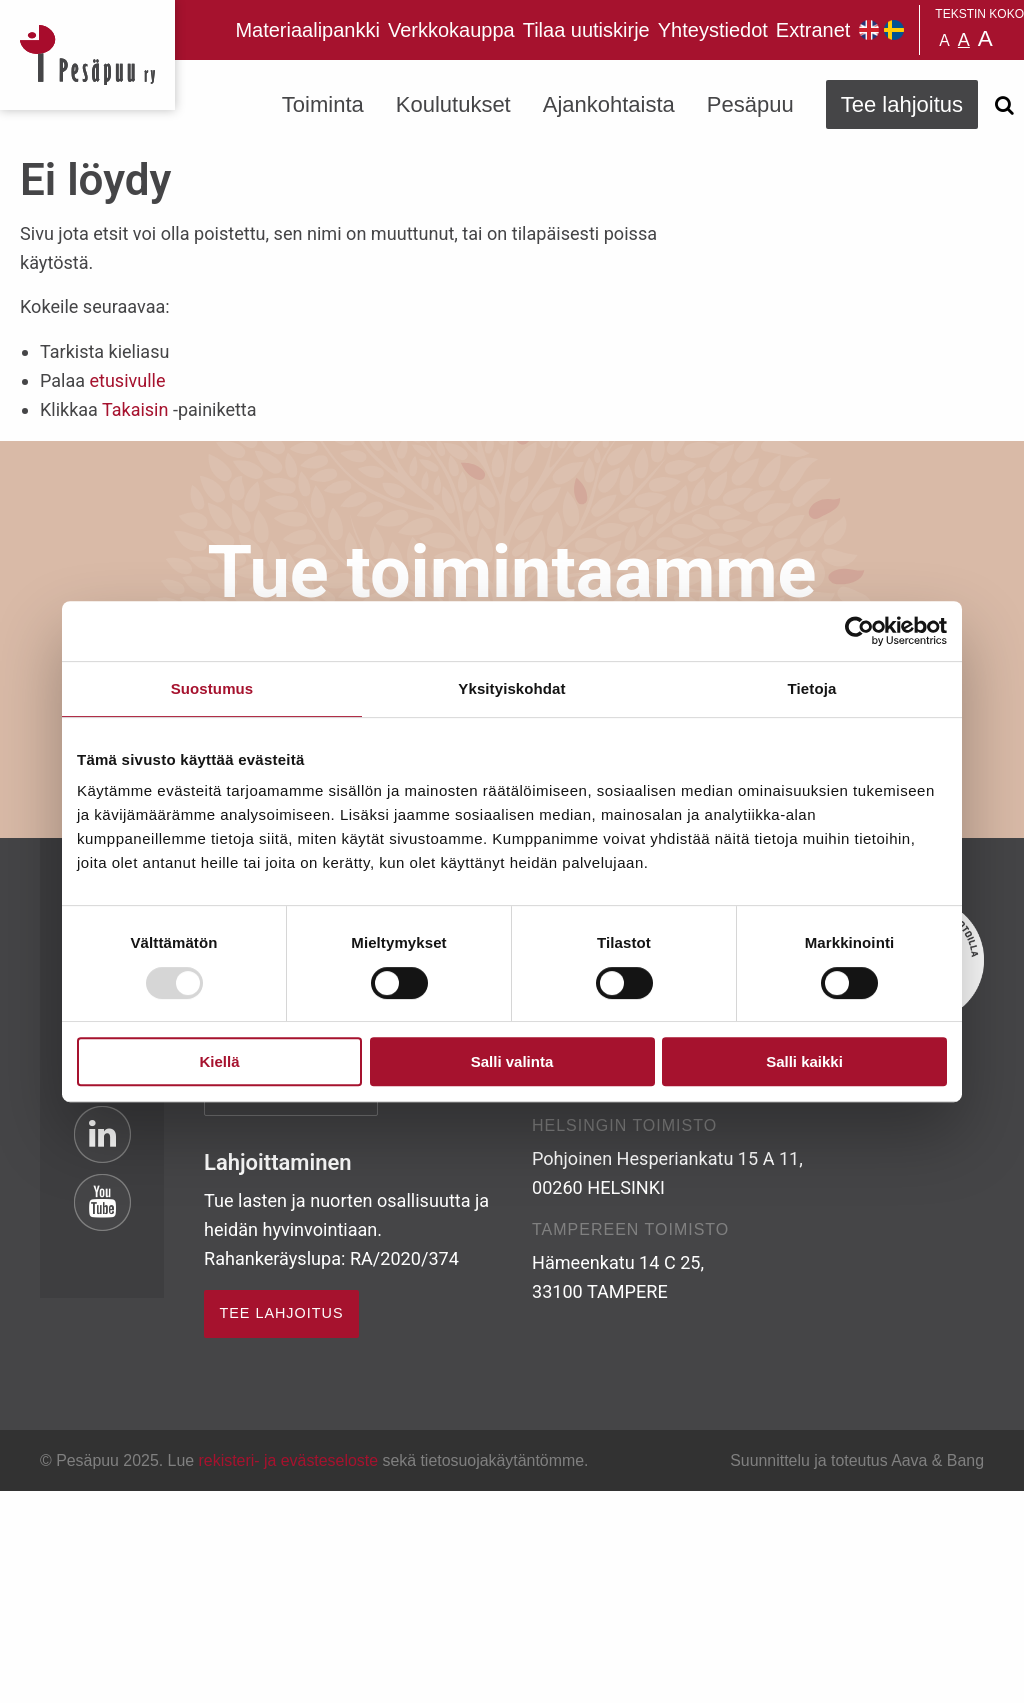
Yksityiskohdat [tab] (511, 688)
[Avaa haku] (1004, 105)
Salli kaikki (804, 1061)
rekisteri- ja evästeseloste (288, 1460)
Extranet (813, 30)
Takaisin (135, 409)
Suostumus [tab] (212, 688)
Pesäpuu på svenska (894, 30)
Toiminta (323, 104)
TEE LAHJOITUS (281, 1313)
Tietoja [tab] (812, 688)
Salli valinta (512, 1061)
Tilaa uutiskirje (586, 30)
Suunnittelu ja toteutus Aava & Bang (857, 1460)
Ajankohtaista (609, 104)
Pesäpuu (87, 55)
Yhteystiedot (713, 30)
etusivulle (127, 380)
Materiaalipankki (307, 30)
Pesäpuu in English (869, 30)
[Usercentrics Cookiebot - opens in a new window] (859, 631)
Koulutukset (453, 104)
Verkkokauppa (451, 30)
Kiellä (219, 1061)
